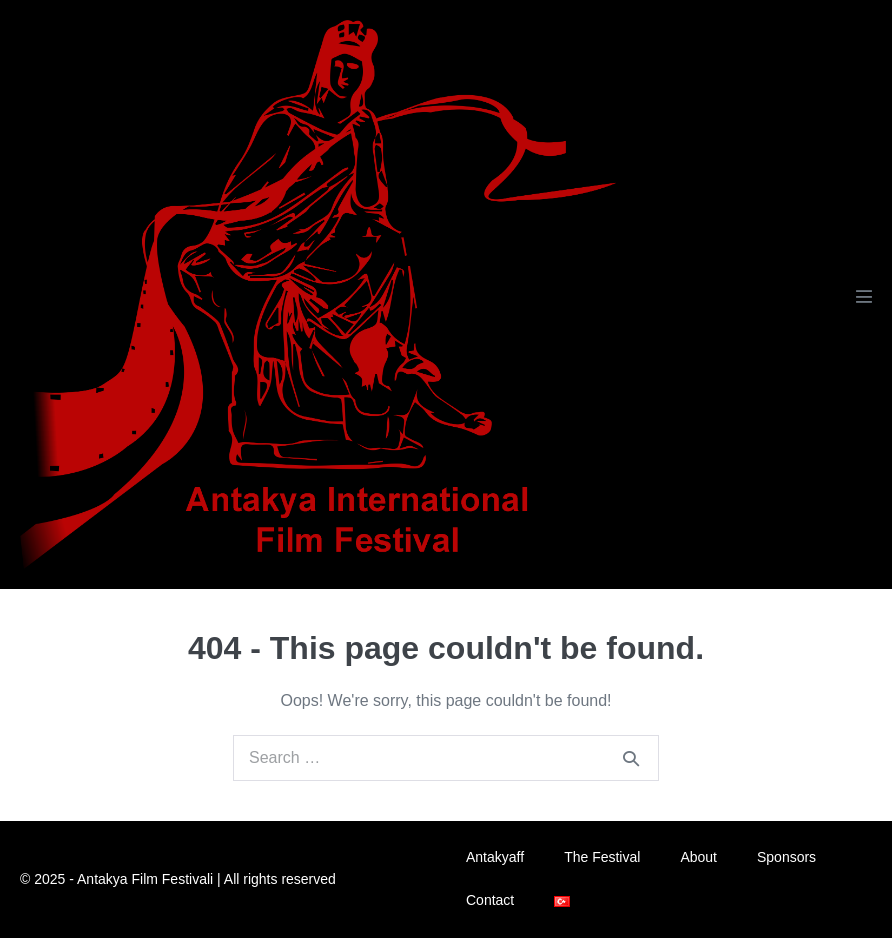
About (698, 857)
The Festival (602, 857)
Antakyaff (495, 857)
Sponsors (786, 857)
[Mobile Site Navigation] (864, 296)
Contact (490, 900)
